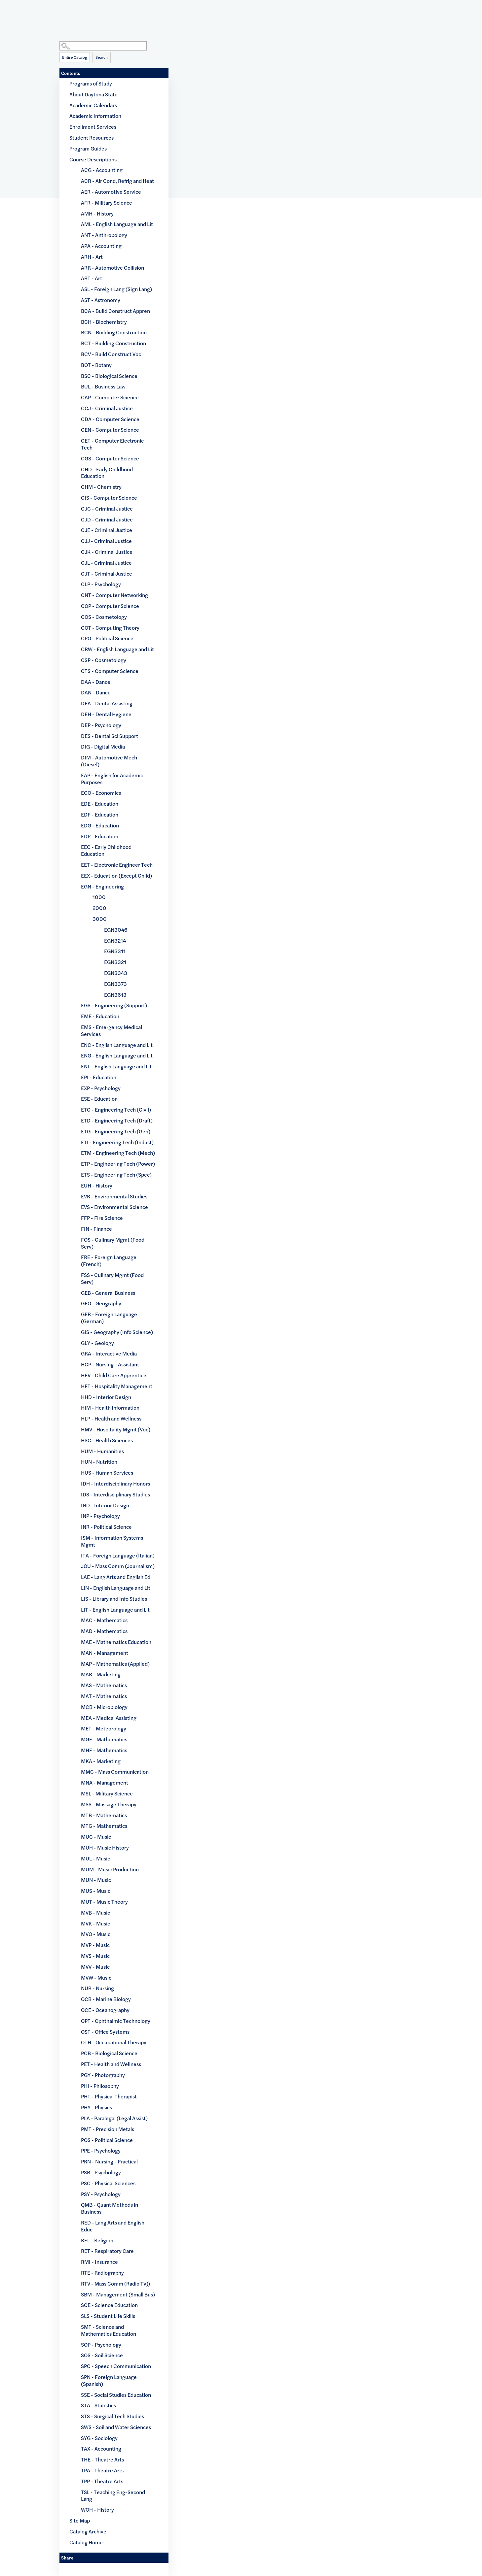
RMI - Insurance (99, 2261)
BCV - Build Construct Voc (111, 354)
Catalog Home (86, 2542)
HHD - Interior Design (106, 1397)
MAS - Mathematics (104, 1685)
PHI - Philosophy (100, 2086)
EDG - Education (100, 825)
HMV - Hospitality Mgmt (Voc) (115, 1429)
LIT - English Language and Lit (115, 1609)
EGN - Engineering (102, 886)
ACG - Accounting (102, 170)
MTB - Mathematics (104, 1815)
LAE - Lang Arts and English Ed (115, 1577)
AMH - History (97, 213)
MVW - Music (96, 1977)
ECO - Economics (101, 792)
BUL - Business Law (103, 386)
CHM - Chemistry (101, 486)
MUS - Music (95, 1890)
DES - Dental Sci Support (109, 736)
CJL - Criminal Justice (106, 562)
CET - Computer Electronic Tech (112, 444)
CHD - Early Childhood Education (107, 472)
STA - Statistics (98, 2405)
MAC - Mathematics (104, 1620)
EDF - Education (99, 814)
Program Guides (88, 148)
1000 (99, 897)
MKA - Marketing (101, 1761)
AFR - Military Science (106, 202)
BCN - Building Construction (114, 332)
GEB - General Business (108, 1292)
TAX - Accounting (101, 2448)
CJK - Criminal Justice (106, 551)
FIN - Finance (96, 1228)
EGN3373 (115, 983)
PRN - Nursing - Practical (109, 2161)
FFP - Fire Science (102, 1217)
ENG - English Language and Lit (117, 1055)
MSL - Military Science (107, 1793)
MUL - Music (95, 1858)
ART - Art (91, 278)
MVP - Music (95, 1945)
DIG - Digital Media (103, 746)
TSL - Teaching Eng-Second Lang (113, 2495)
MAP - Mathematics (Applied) (115, 1663)
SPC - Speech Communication (116, 2366)
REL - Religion (97, 2240)
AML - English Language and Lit (117, 224)
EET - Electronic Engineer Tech (117, 864)
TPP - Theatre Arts (102, 2481)
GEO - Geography (101, 1303)
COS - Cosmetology (104, 616)
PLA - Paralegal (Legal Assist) (114, 2118)
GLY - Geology (97, 1343)
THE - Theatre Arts (102, 2459)
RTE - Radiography (102, 2272)
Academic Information (95, 115)
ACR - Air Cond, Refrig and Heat (117, 180)
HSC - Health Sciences (107, 1440)
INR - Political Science (106, 1526)
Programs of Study (90, 83)
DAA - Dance (95, 682)
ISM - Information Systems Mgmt (112, 1541)
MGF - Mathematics (104, 1739)
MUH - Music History (105, 1847)
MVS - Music (95, 1955)
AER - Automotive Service (111, 191)
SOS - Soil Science (102, 2355)
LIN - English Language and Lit (115, 1587)
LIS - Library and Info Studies (114, 1598)
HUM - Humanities (102, 1451)
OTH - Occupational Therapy (113, 2042)
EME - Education (100, 1016)
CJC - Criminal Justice (107, 508)
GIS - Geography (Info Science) (117, 1332)
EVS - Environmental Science (114, 1207)
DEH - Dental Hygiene (106, 714)
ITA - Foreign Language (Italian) (118, 1555)
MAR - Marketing (101, 1674)
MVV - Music (95, 1966)
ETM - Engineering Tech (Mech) (118, 1152)
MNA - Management (104, 1782)
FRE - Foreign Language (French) (108, 1260)
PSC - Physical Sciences (108, 2183)
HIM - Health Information (110, 1407)
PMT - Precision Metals (107, 2129)
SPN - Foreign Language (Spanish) (109, 2380)
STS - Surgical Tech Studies (112, 2416)
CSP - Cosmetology (103, 660)
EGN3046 (116, 929)
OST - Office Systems (105, 2031)
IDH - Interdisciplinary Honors (115, 1483)
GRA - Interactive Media (109, 1353)
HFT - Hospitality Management (116, 1386)
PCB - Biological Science (109, 2053)
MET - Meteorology (103, 1728)
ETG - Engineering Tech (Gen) (115, 1131)
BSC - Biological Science (109, 376)
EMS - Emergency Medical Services (111, 1030)
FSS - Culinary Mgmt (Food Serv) (112, 1278)
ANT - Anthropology (104, 235)
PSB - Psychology (101, 2172)
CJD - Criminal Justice (107, 519)
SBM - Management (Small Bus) (118, 2294)
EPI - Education (98, 1077)
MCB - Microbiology (104, 1707)
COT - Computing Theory (110, 627)
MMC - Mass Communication (115, 1771)
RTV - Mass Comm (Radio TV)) (115, 2283)
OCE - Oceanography (105, 2010)
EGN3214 (115, 940)
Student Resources (91, 137)
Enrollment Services (92, 126)
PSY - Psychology (101, 2194)
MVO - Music (95, 1934)
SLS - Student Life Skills (108, 2316)
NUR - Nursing (97, 1988)
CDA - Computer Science (110, 419)
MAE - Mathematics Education (116, 1642)
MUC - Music (96, 1836)
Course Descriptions (93, 159)
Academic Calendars (93, 105)
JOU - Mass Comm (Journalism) (118, 1566)
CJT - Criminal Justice (106, 573)
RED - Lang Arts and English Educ (112, 2226)
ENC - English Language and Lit (117, 1045)
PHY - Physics (96, 2107)
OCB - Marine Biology (106, 1999)
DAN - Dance (96, 692)
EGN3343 (115, 973)
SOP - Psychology (101, 2344)
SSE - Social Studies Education (116, 2394)
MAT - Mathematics (104, 1696)
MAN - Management (104, 1652)
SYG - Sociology (99, 2438)
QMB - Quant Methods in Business (109, 2208)
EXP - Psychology (101, 1088)
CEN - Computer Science (110, 429)
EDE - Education (99, 803)
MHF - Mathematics (104, 1750)
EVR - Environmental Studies (114, 1196)
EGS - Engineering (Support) (114, 1005)
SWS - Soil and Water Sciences (116, 2427)
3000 (100, 918)
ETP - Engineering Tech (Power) (118, 1163)
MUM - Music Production (110, 1869)
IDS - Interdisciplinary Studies (115, 1494)
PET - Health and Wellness (111, 2064)
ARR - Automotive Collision (112, 267)
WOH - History (97, 2509)
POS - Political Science (107, 2140)
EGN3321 (115, 962)
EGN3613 (115, 994)
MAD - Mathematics (104, 1631)
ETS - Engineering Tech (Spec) (116, 1174)
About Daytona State (93, 94)
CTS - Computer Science (109, 671)
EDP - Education (99, 836)
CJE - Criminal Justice (106, 530)
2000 (99, 908)
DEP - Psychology (101, 725)
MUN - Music (96, 1880)
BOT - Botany (96, 365)
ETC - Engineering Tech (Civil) (116, 1109)
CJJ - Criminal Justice (106, 541)
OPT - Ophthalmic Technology (115, 2020)
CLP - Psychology (101, 584)
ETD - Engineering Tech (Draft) (117, 1120)
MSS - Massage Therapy (108, 1804)
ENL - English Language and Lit (116, 1066)
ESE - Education (99, 1098)
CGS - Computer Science (110, 458)
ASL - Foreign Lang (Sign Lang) (116, 289)
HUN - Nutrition (99, 1461)
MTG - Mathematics (104, 1825)
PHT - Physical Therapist (109, 2096)
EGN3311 (115, 951)
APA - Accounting (101, 246)
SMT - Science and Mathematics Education (108, 2330)
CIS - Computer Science (109, 497)
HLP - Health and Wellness (111, 1418)
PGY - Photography (103, 2075)
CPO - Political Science (107, 638)
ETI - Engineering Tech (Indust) (117, 1142)
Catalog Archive (87, 2531)
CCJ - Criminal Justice (107, 408)
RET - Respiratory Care (107, 2251)
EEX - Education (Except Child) (116, 875)
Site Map (79, 2520)
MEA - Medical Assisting (108, 1718)
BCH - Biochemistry (104, 321)
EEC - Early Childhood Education (106, 850)
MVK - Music (95, 1923)
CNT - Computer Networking (114, 595)
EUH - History (96, 1185)
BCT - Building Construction (113, 343)
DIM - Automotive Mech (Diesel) (109, 760)
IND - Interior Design (105, 1505)
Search (101, 57)
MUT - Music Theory (104, 1901)
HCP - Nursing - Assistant (110, 1364)
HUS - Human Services (107, 1472)
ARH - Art (92, 256)
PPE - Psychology (101, 2150)
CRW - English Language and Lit (117, 649)
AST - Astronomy (100, 300)
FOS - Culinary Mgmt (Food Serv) (112, 1243)
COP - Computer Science (110, 606)
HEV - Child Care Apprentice (113, 1375)
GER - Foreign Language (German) (109, 1317)
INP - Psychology (100, 1516)
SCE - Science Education (109, 2305)
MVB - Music (95, 1912)
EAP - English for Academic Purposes (112, 778)
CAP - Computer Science (110, 397)
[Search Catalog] (103, 45)
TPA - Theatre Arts (102, 2470)
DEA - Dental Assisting (106, 703)
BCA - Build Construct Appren (115, 311)
